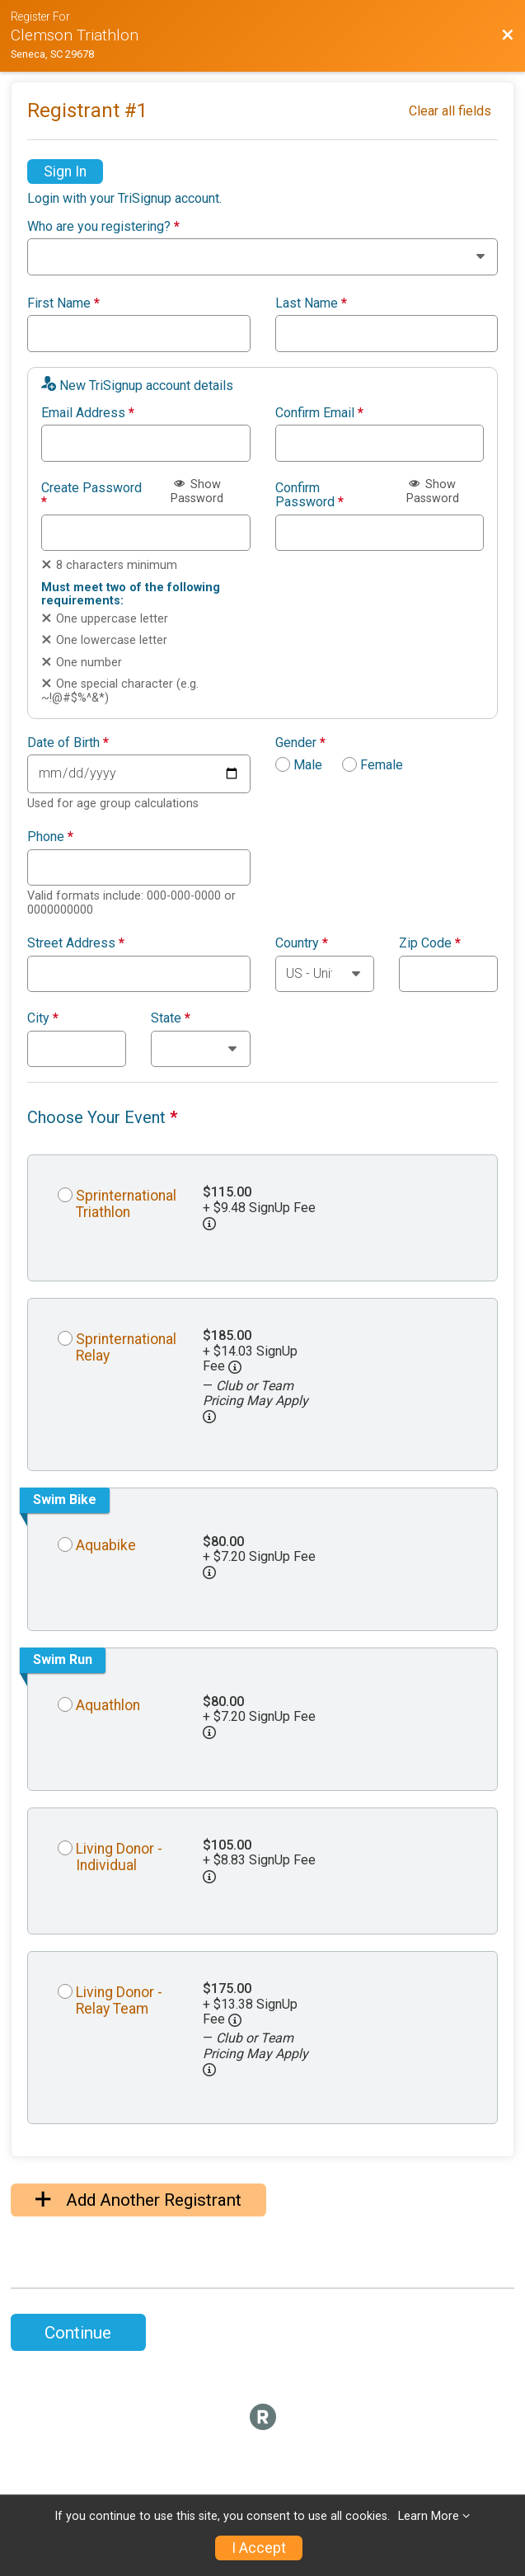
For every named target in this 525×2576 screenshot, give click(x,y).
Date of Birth (68, 743)
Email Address (87, 413)
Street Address (75, 943)
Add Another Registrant (138, 2200)
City (43, 1018)
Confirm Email (319, 413)
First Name (63, 303)
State (170, 1018)
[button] (209, 1416)
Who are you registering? (103, 226)
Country (301, 943)
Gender (300, 743)
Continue (78, 2333)
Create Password (91, 495)
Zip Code (430, 943)
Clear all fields (450, 111)
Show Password (197, 491)
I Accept (259, 2548)
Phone (50, 837)
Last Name (311, 303)
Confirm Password (309, 495)
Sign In (65, 171)
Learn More (428, 2516)
